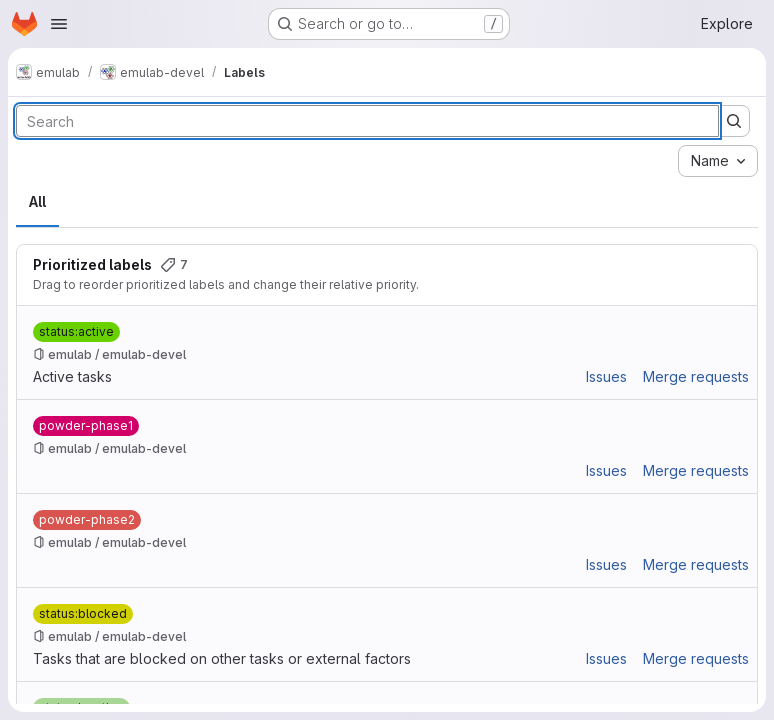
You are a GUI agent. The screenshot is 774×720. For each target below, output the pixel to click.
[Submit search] (734, 121)
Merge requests (696, 376)
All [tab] (37, 201)
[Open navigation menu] (59, 24)
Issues (606, 376)
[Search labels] (367, 121)
